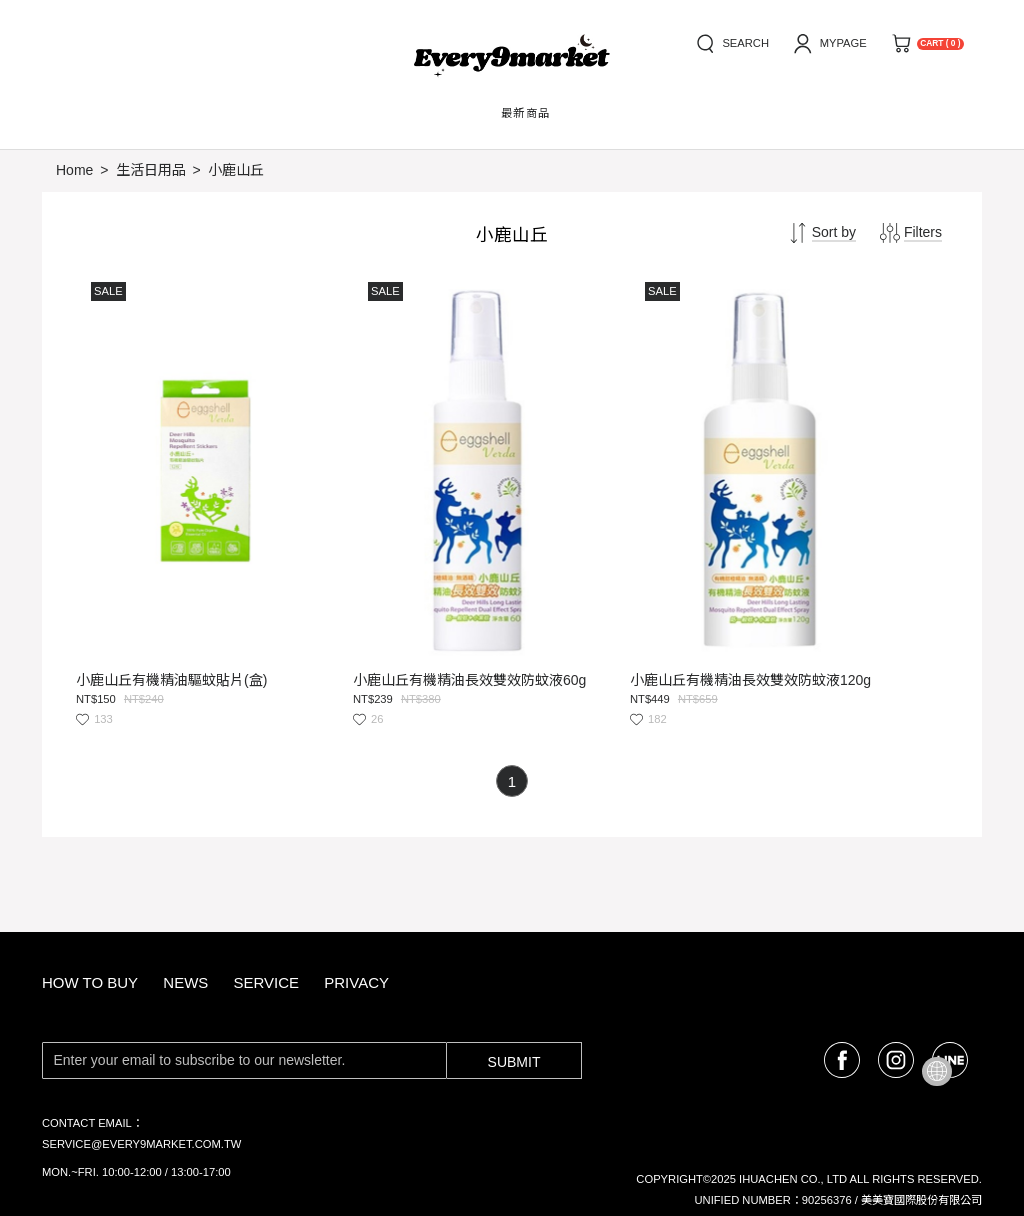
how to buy (90, 897)
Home (74, 170)
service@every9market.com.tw (141, 1059)
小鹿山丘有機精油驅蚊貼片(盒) (172, 596)
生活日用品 (151, 170)
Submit (514, 977)
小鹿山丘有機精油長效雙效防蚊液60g (401, 596)
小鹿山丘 (236, 170)
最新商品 (526, 113)
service (266, 897)
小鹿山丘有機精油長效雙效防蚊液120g (623, 596)
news (185, 897)
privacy (356, 897)
